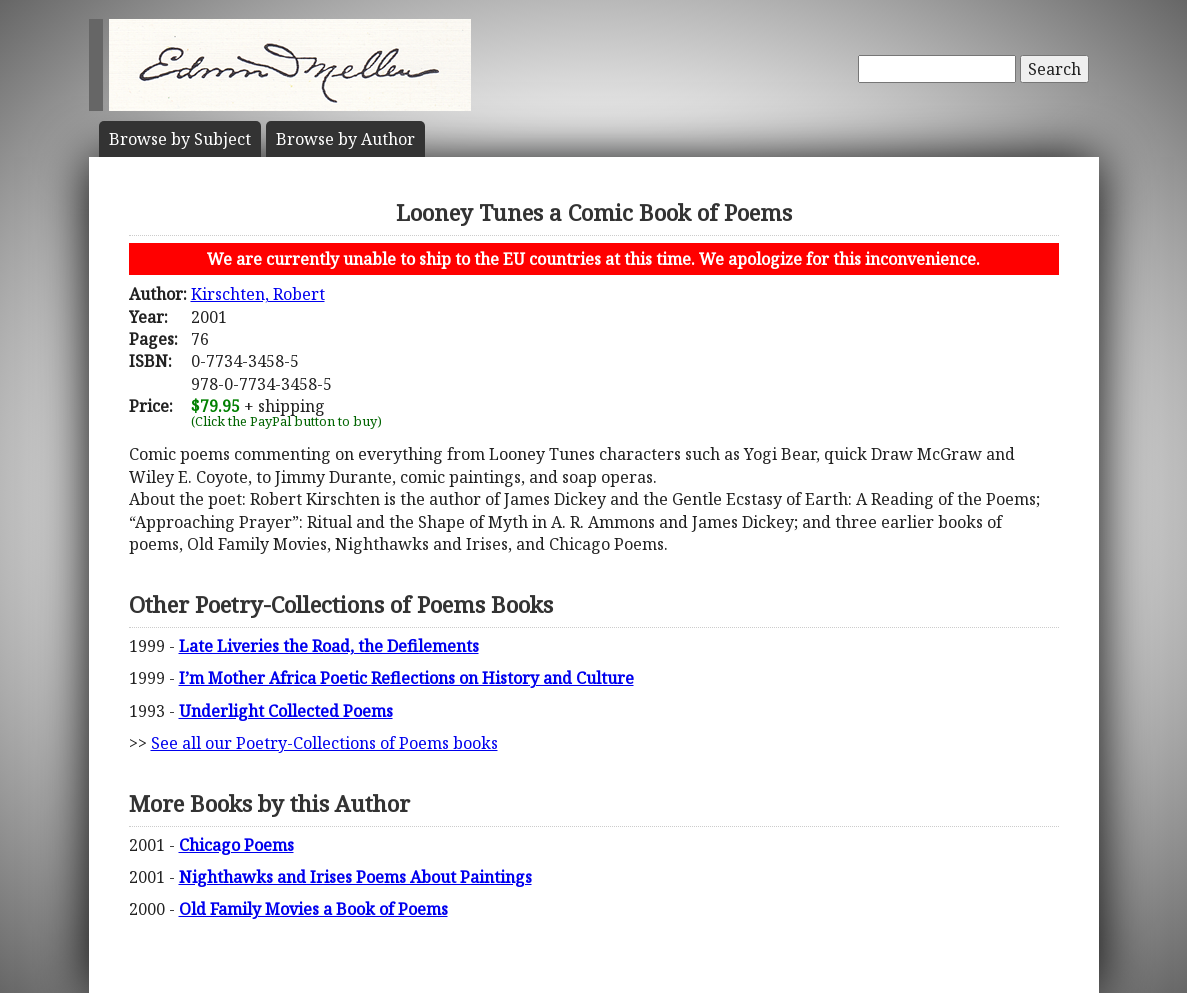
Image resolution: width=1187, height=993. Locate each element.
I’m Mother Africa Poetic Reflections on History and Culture (406, 678)
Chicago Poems (236, 845)
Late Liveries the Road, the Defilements (329, 646)
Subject (180, 139)
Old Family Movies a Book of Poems (313, 909)
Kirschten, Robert (258, 294)
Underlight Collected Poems (286, 711)
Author (345, 139)
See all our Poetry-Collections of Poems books (324, 743)
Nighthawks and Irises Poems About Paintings (355, 877)
